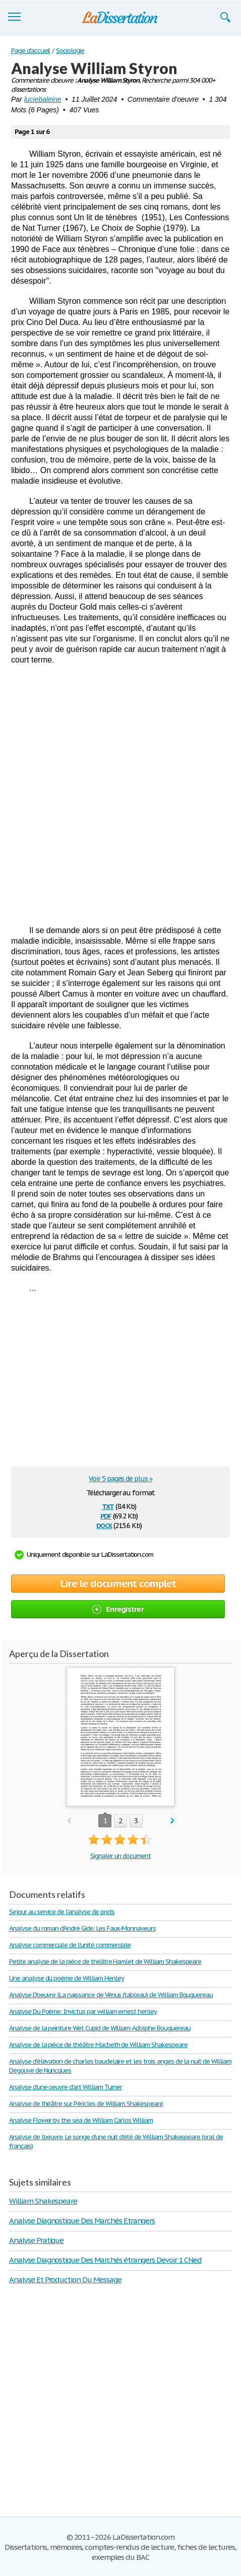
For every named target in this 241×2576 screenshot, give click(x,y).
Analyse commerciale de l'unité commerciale (70, 1945)
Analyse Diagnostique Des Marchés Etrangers (82, 2220)
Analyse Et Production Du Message (65, 2279)
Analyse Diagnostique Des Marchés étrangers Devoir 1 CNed (105, 2260)
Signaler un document (120, 1856)
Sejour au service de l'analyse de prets (61, 1911)
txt (108, 1505)
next (172, 1821)
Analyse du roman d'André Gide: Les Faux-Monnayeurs (82, 1928)
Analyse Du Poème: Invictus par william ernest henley (83, 2011)
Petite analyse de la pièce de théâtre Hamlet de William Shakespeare (105, 1961)
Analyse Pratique (36, 2240)
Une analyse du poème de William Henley (66, 1978)
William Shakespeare (43, 2201)
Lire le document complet (118, 1583)
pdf (105, 1515)
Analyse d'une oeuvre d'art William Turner (65, 2087)
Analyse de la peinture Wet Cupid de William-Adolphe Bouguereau (100, 2028)
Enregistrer (118, 1609)
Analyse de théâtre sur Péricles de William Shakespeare (86, 2103)
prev (69, 1821)
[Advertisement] (120, 795)
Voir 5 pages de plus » (120, 1478)
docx (104, 1525)
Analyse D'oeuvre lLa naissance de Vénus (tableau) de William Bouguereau (111, 1995)
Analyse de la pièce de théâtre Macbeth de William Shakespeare (98, 2044)
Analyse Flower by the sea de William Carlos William (81, 2120)
